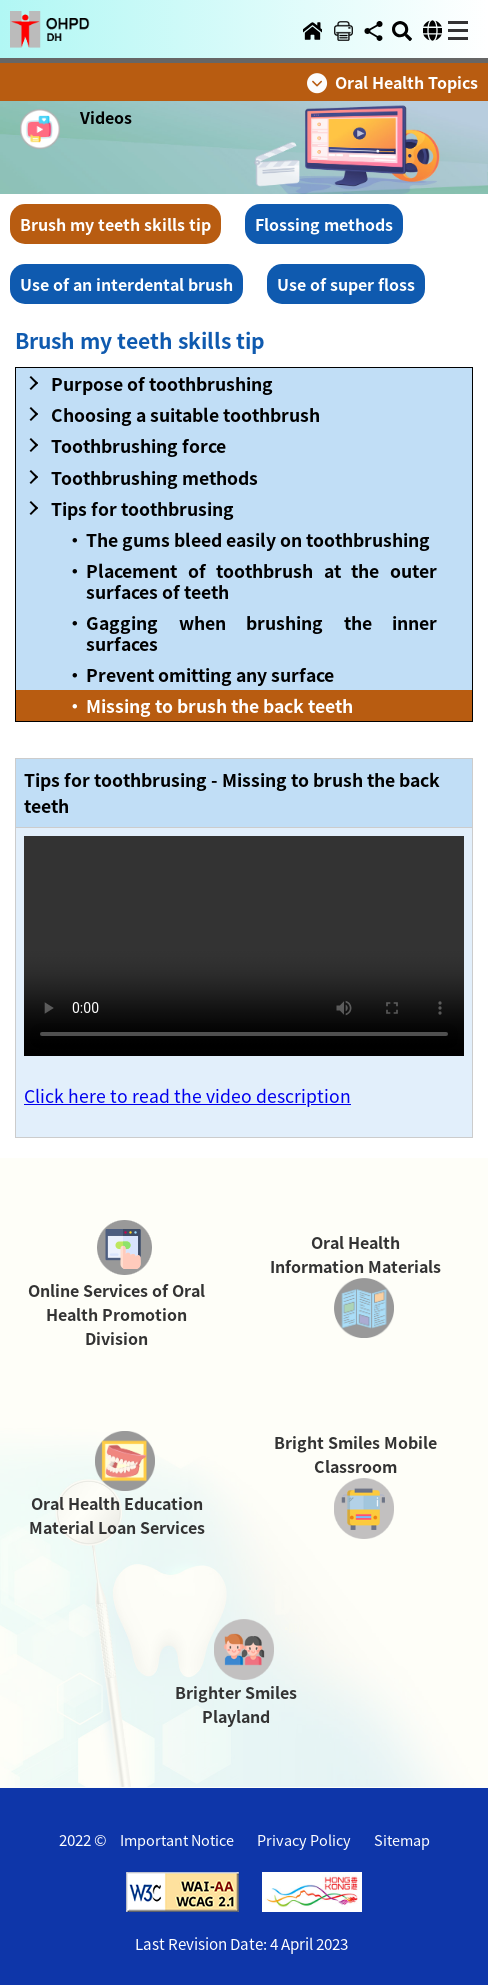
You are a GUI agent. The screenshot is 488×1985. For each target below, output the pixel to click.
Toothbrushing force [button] (138, 445)
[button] (50, 17)
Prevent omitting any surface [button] (210, 674)
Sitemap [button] (402, 1839)
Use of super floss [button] (346, 284)
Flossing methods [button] (324, 224)
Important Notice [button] (177, 1839)
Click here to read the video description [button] (187, 1095)
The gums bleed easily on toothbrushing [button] (258, 539)
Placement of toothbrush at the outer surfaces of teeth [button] (261, 581)
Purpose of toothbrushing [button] (162, 383)
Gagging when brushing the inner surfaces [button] (261, 633)
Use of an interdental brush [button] (126, 284)
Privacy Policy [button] (304, 1839)
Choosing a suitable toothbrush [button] (185, 414)
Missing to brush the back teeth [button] (219, 705)
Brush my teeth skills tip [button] (115, 224)
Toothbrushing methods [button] (154, 477)
